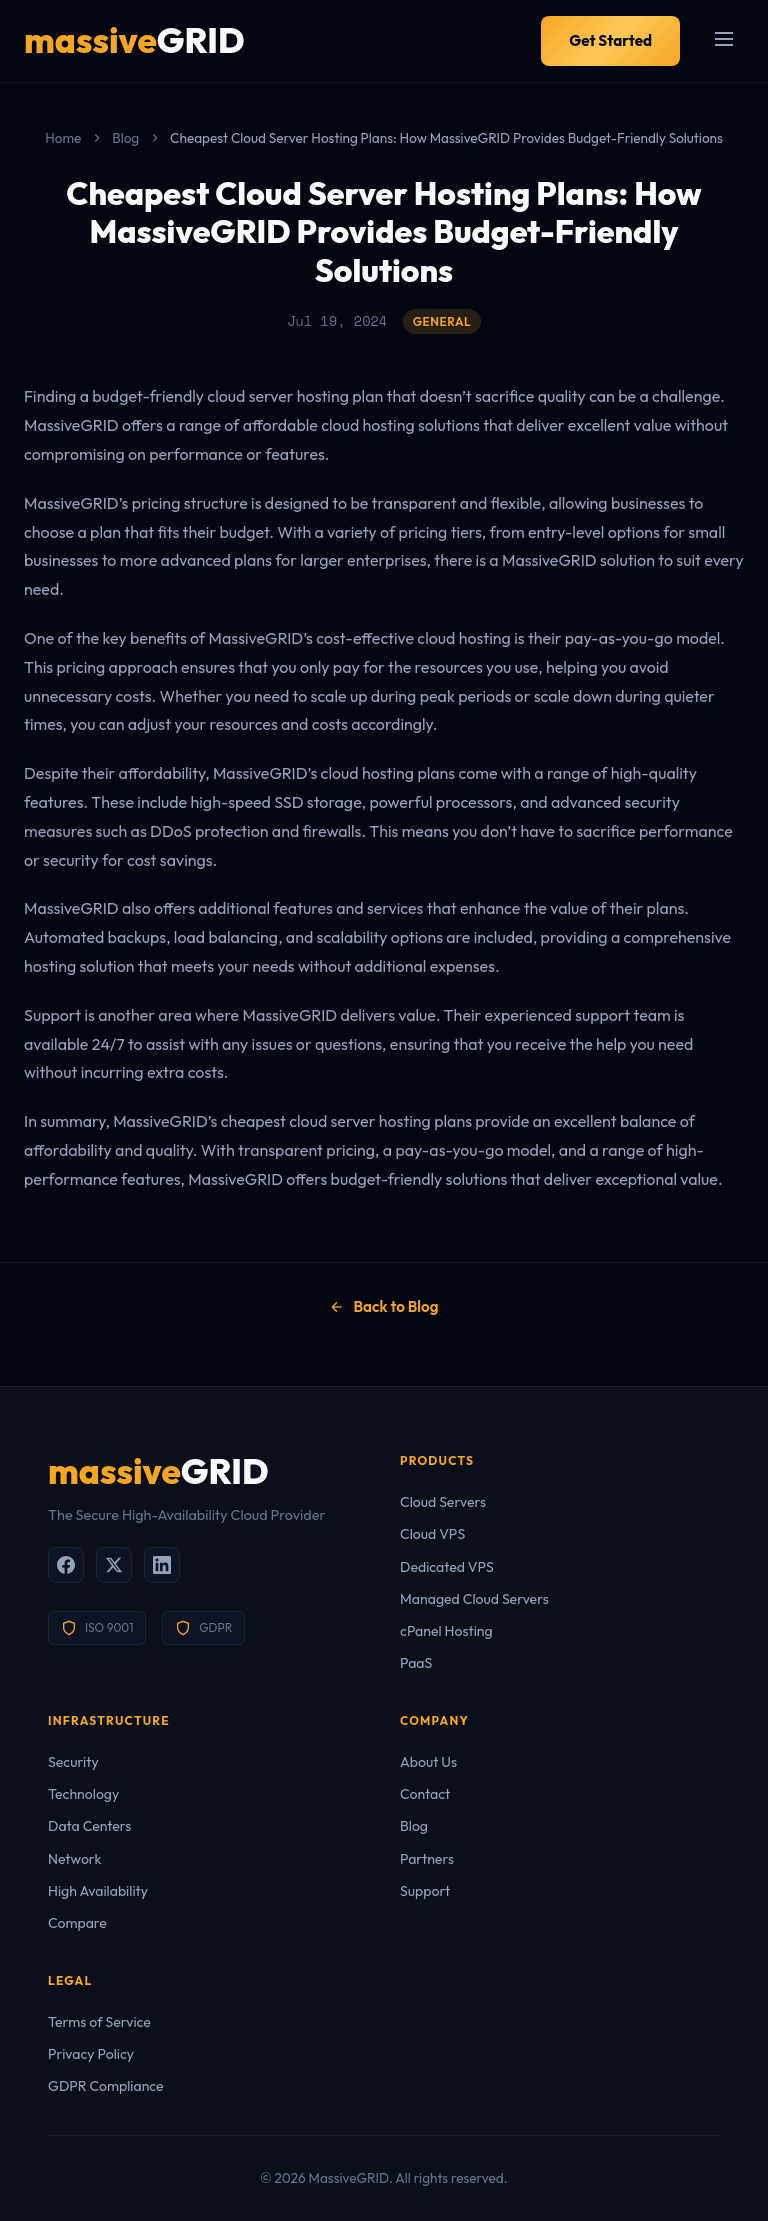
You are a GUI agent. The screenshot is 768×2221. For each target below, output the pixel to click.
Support (425, 1891)
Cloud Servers (443, 1502)
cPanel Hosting (446, 1631)
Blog (125, 138)
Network (75, 1859)
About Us (428, 1762)
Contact (425, 1794)
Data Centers (89, 1826)
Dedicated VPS (447, 1567)
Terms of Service (99, 2022)
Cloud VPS (432, 1534)
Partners (427, 1859)
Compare (77, 1923)
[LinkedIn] (162, 1565)
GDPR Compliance (106, 2086)
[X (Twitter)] (114, 1565)
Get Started (610, 40)
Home (63, 138)
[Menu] (724, 40)
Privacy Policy (91, 2054)
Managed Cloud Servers (474, 1599)
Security (73, 1762)
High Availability (98, 1891)
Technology (83, 1794)
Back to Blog (383, 1306)
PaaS (416, 1663)
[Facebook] (66, 1565)
